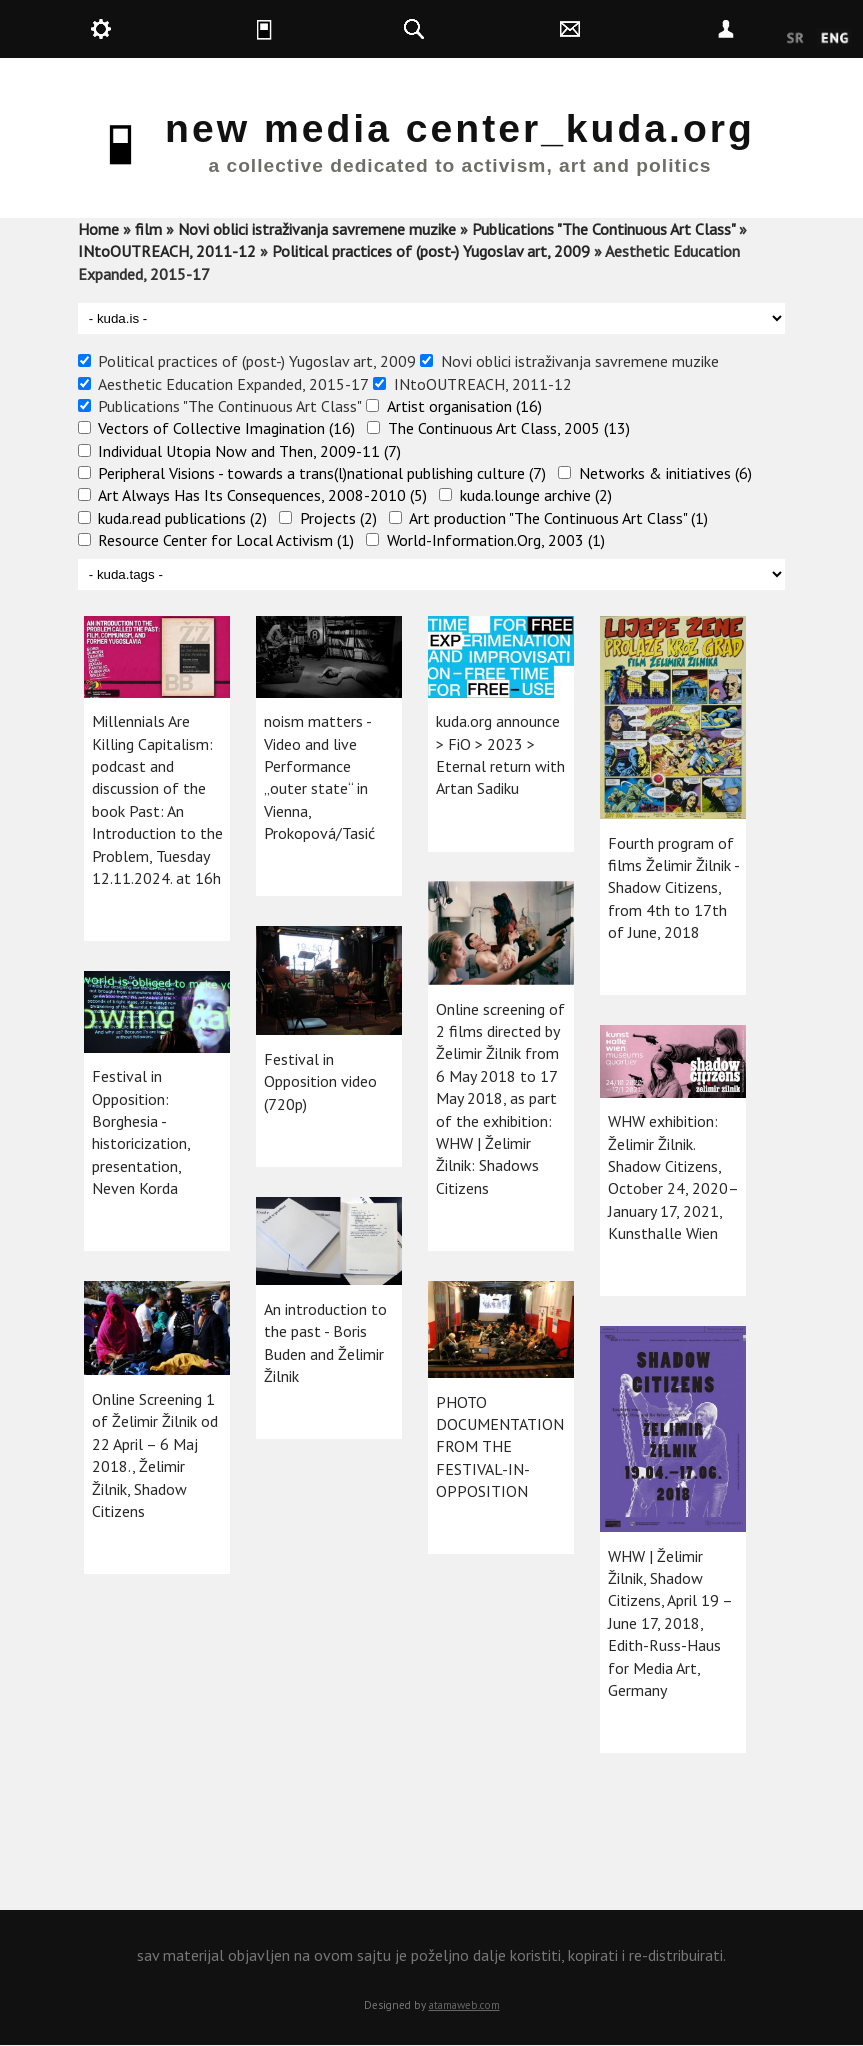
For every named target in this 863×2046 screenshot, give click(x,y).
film (148, 229)
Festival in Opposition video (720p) (320, 1081)
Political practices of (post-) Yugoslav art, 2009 (431, 251)
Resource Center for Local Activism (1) (226, 540)
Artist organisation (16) (464, 406)
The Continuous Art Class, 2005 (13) (509, 428)
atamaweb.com (464, 2005)
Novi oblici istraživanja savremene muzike (317, 229)
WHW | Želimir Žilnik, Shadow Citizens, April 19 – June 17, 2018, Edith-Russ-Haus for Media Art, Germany (670, 1623)
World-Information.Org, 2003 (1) (496, 540)
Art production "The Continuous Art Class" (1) (558, 518)
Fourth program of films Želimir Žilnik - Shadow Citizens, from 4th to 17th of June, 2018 (673, 888)
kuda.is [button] (312, 29)
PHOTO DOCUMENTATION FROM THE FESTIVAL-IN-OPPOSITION (500, 1447)
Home (98, 229)
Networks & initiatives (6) (665, 473)
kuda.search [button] (469, 29)
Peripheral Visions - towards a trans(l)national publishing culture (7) (322, 473)
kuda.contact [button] (625, 29)
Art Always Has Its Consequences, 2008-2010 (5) (262, 495)
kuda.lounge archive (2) (536, 495)
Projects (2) (338, 518)
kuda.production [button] (156, 29)
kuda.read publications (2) (182, 518)
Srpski (795, 39)
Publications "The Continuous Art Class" (603, 229)
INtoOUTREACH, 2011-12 (167, 251)
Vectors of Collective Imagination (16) (226, 428)
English (834, 39)
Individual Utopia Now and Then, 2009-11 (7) (249, 451)
